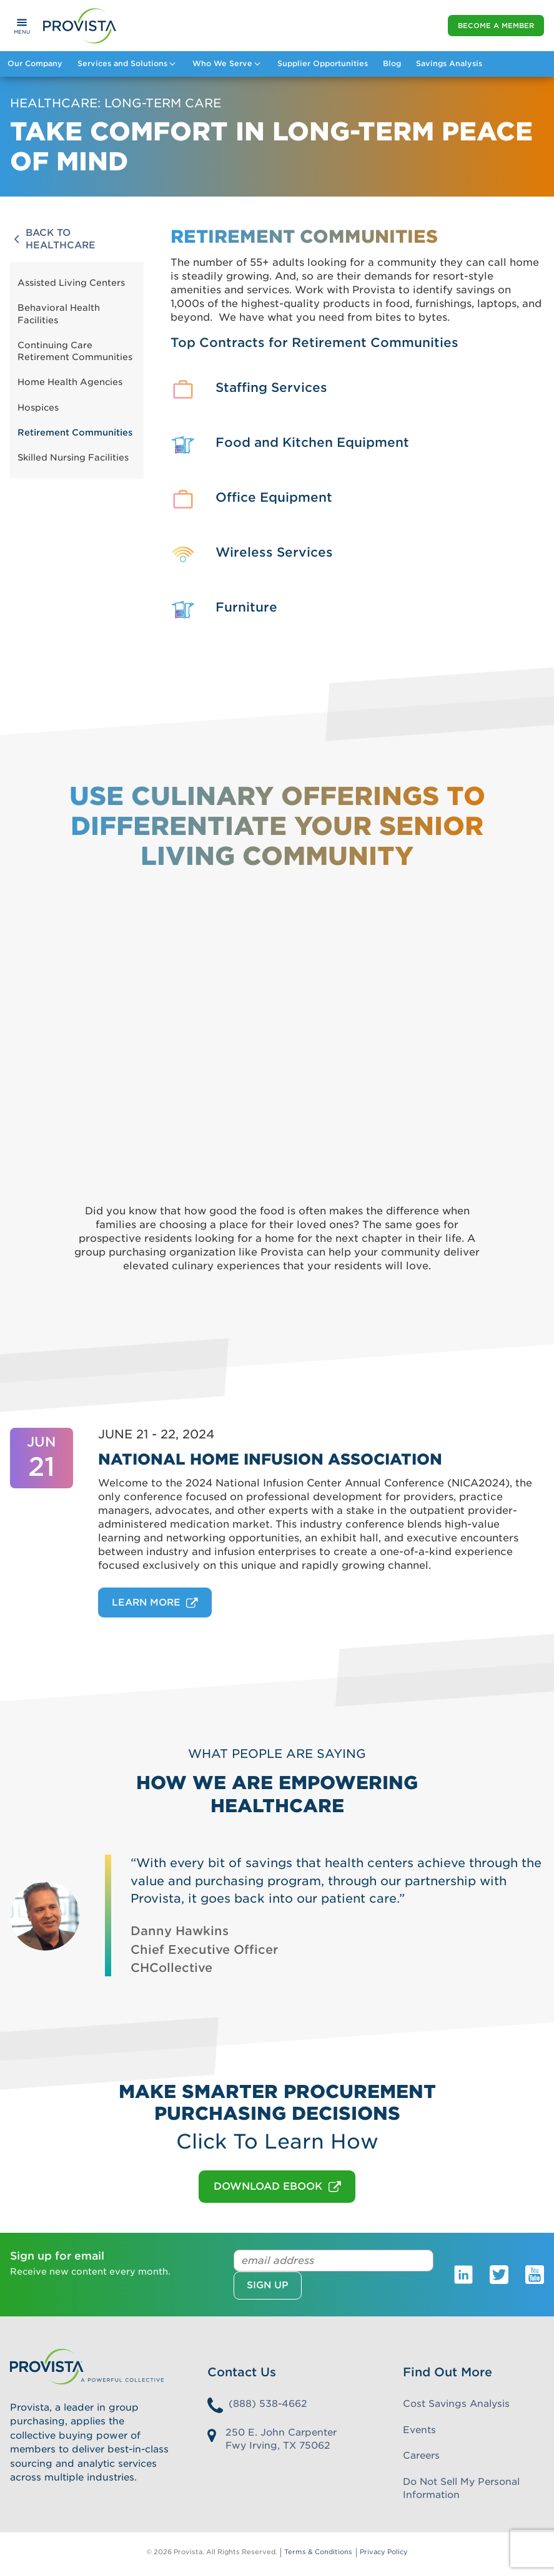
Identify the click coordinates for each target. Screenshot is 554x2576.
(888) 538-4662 (268, 2403)
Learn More (155, 1603)
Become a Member (496, 25)
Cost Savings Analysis (456, 2403)
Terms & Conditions (318, 2552)
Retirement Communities (74, 432)
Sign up (268, 2285)
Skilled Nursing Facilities (73, 457)
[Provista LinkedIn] (463, 2274)
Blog (392, 63)
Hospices (38, 407)
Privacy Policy (384, 2552)
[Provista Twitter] (499, 2274)
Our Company (34, 63)
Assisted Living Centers (71, 283)
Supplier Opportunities (322, 63)
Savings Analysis (449, 63)
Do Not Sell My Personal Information (461, 2488)
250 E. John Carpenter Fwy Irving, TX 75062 (281, 2439)
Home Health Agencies (69, 382)
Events (419, 2430)
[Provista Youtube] (534, 2274)
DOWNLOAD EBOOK (277, 2186)
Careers (421, 2455)
